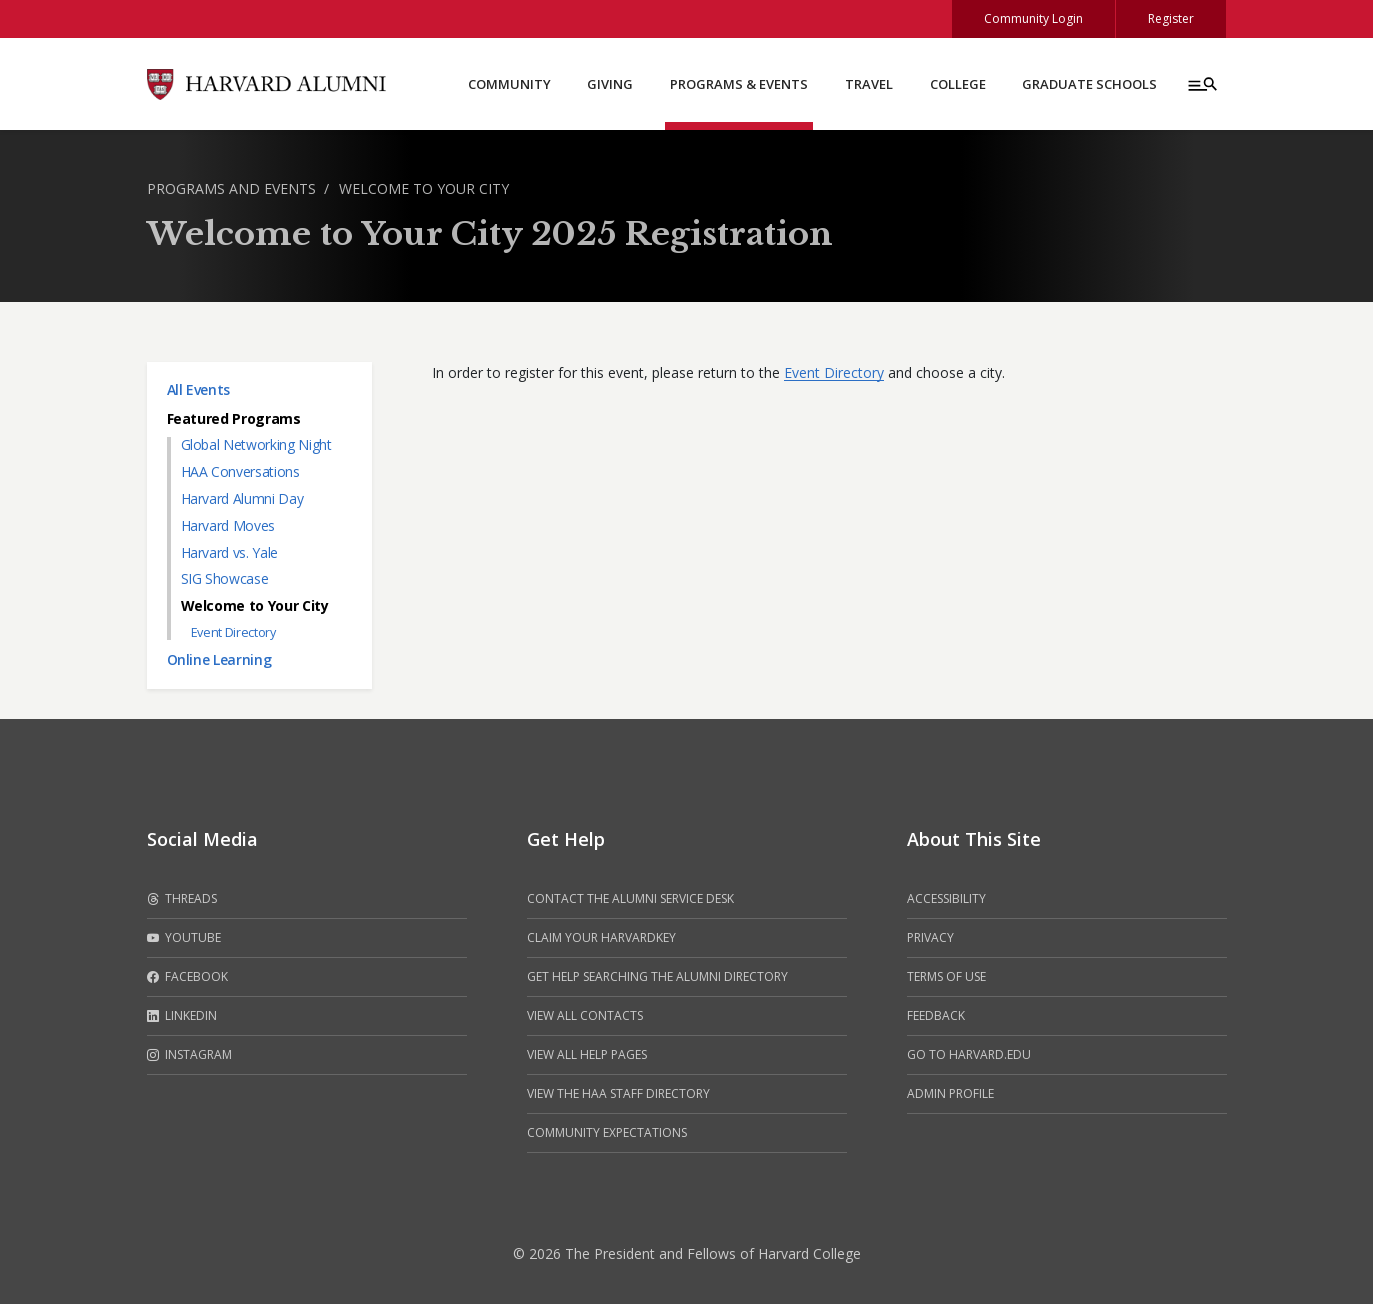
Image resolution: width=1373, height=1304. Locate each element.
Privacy (930, 937)
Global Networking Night (256, 444)
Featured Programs (234, 418)
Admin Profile (950, 1093)
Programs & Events (739, 84)
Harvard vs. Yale (229, 552)
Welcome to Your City (424, 188)
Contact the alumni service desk (630, 898)
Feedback (936, 1015)
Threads (182, 899)
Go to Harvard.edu (969, 1054)
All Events (199, 389)
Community (509, 84)
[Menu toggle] (1201, 84)
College (958, 84)
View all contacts (585, 1015)
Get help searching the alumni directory (657, 976)
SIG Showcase (225, 578)
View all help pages (587, 1054)
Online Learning (219, 659)
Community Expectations (607, 1132)
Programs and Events (231, 188)
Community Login (1033, 18)
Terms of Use (946, 976)
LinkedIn (182, 1016)
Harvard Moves (228, 525)
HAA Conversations (240, 471)
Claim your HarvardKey (601, 937)
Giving (610, 84)
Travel (869, 84)
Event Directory (233, 632)
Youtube (184, 938)
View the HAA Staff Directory (618, 1093)
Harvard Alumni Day (242, 498)
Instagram (189, 1055)
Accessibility (946, 898)
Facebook (187, 977)
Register (1171, 18)
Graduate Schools (1089, 84)
